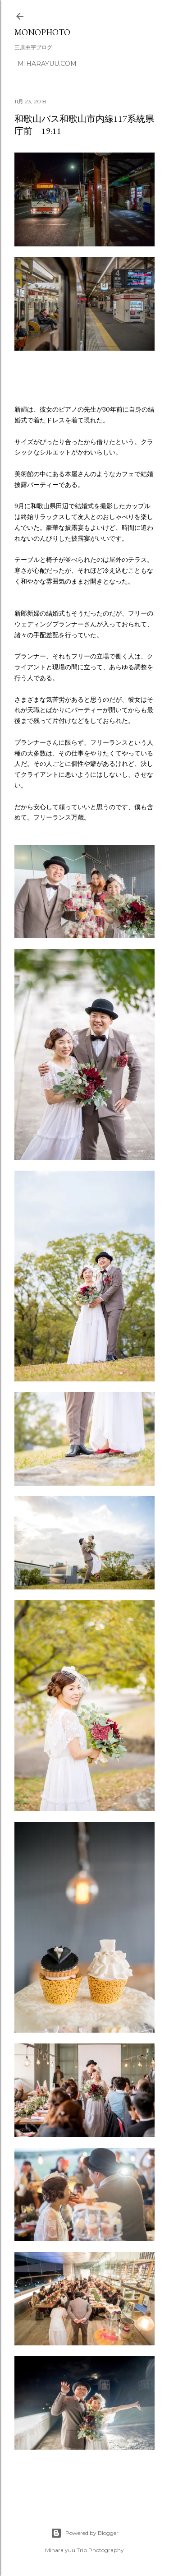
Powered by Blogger (85, 2533)
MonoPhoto (42, 32)
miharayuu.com (47, 64)
